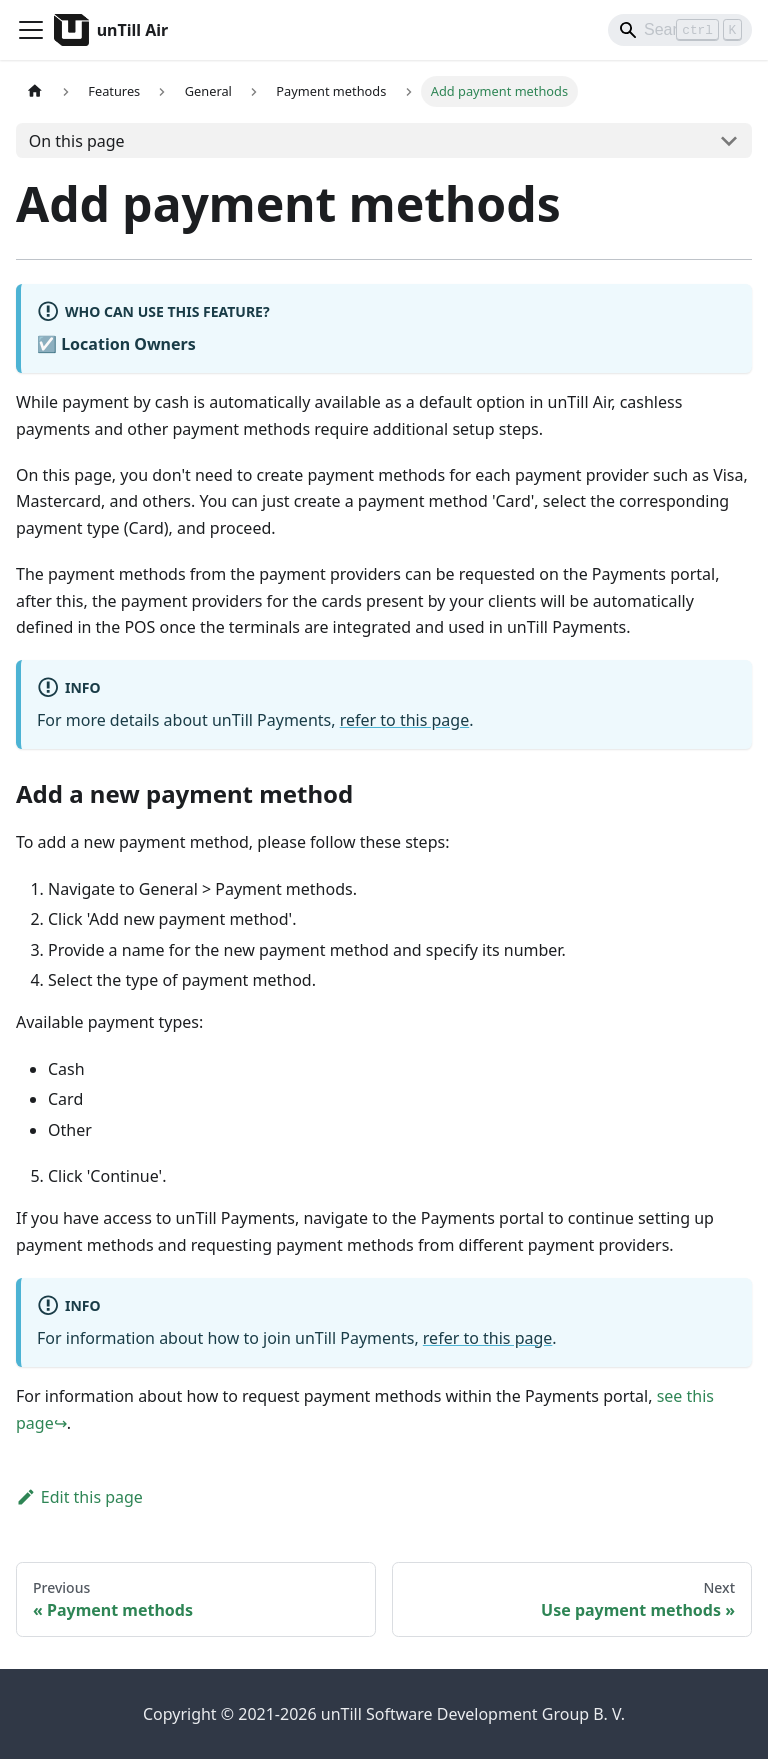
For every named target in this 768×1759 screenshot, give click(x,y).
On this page (77, 141)
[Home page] (35, 91)
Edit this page (79, 1497)
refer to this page (405, 720)
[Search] (680, 30)
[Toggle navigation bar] (31, 30)
